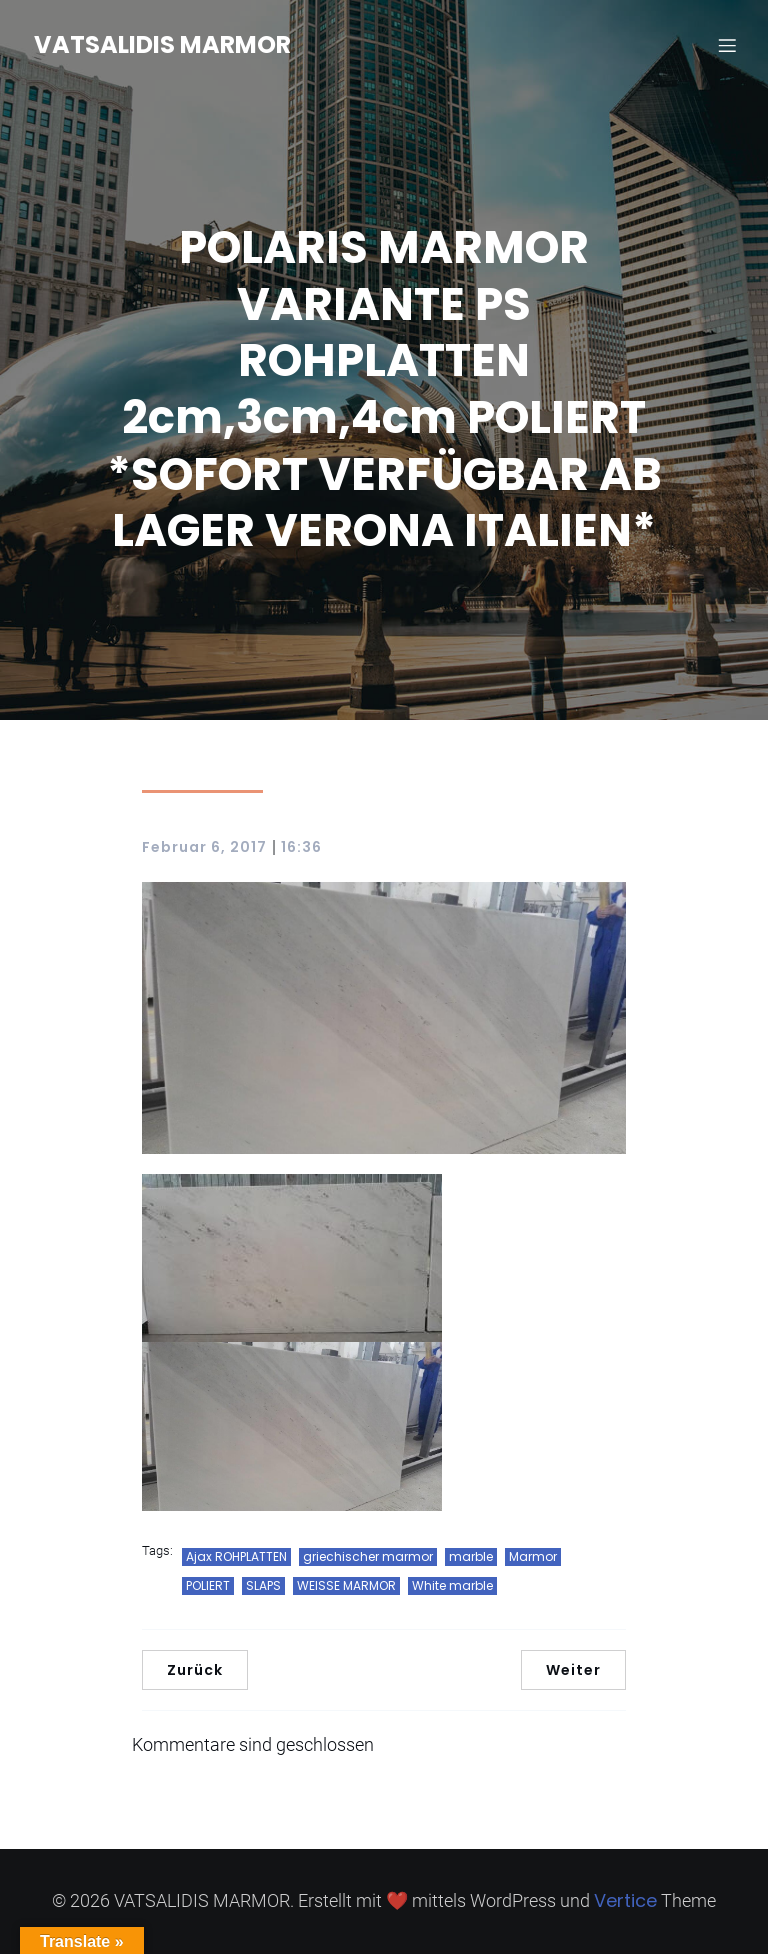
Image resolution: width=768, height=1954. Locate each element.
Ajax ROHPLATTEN (236, 1556)
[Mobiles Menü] (727, 45)
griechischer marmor (368, 1556)
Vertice (625, 1900)
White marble (452, 1585)
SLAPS (263, 1585)
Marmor (533, 1556)
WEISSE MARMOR (346, 1585)
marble (471, 1556)
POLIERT (208, 1585)
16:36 (301, 847)
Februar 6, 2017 (204, 847)
